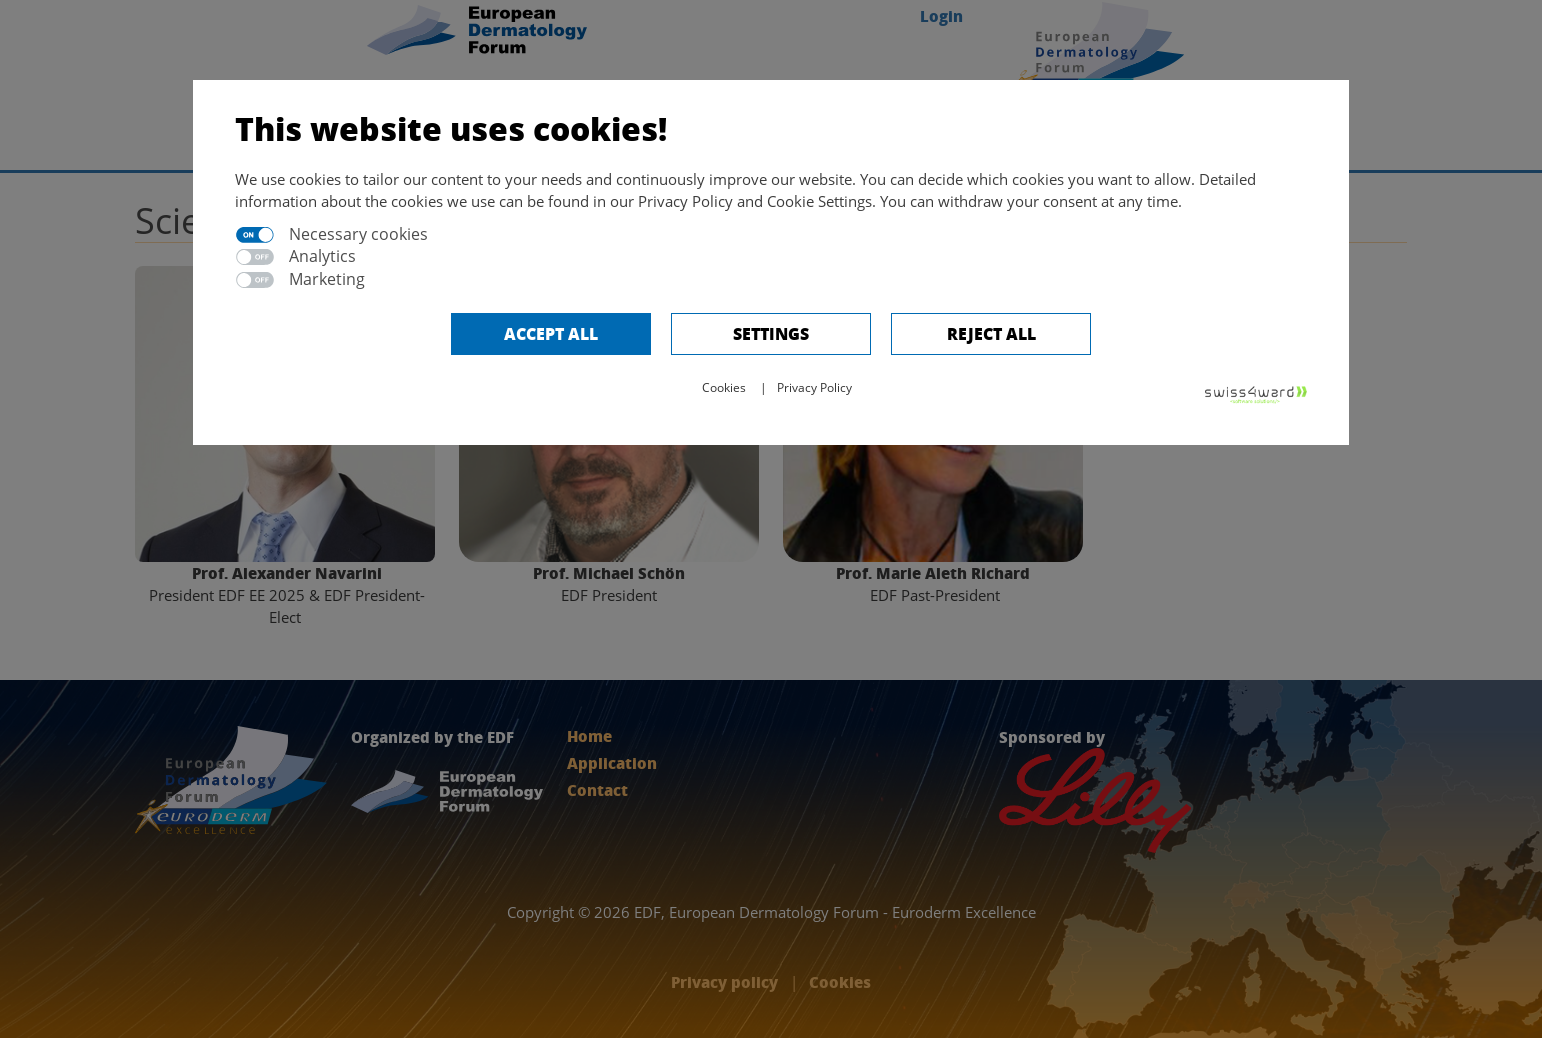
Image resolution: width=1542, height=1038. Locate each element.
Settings (771, 333)
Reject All (991, 333)
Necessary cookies (358, 234)
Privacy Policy (814, 387)
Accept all (551, 333)
